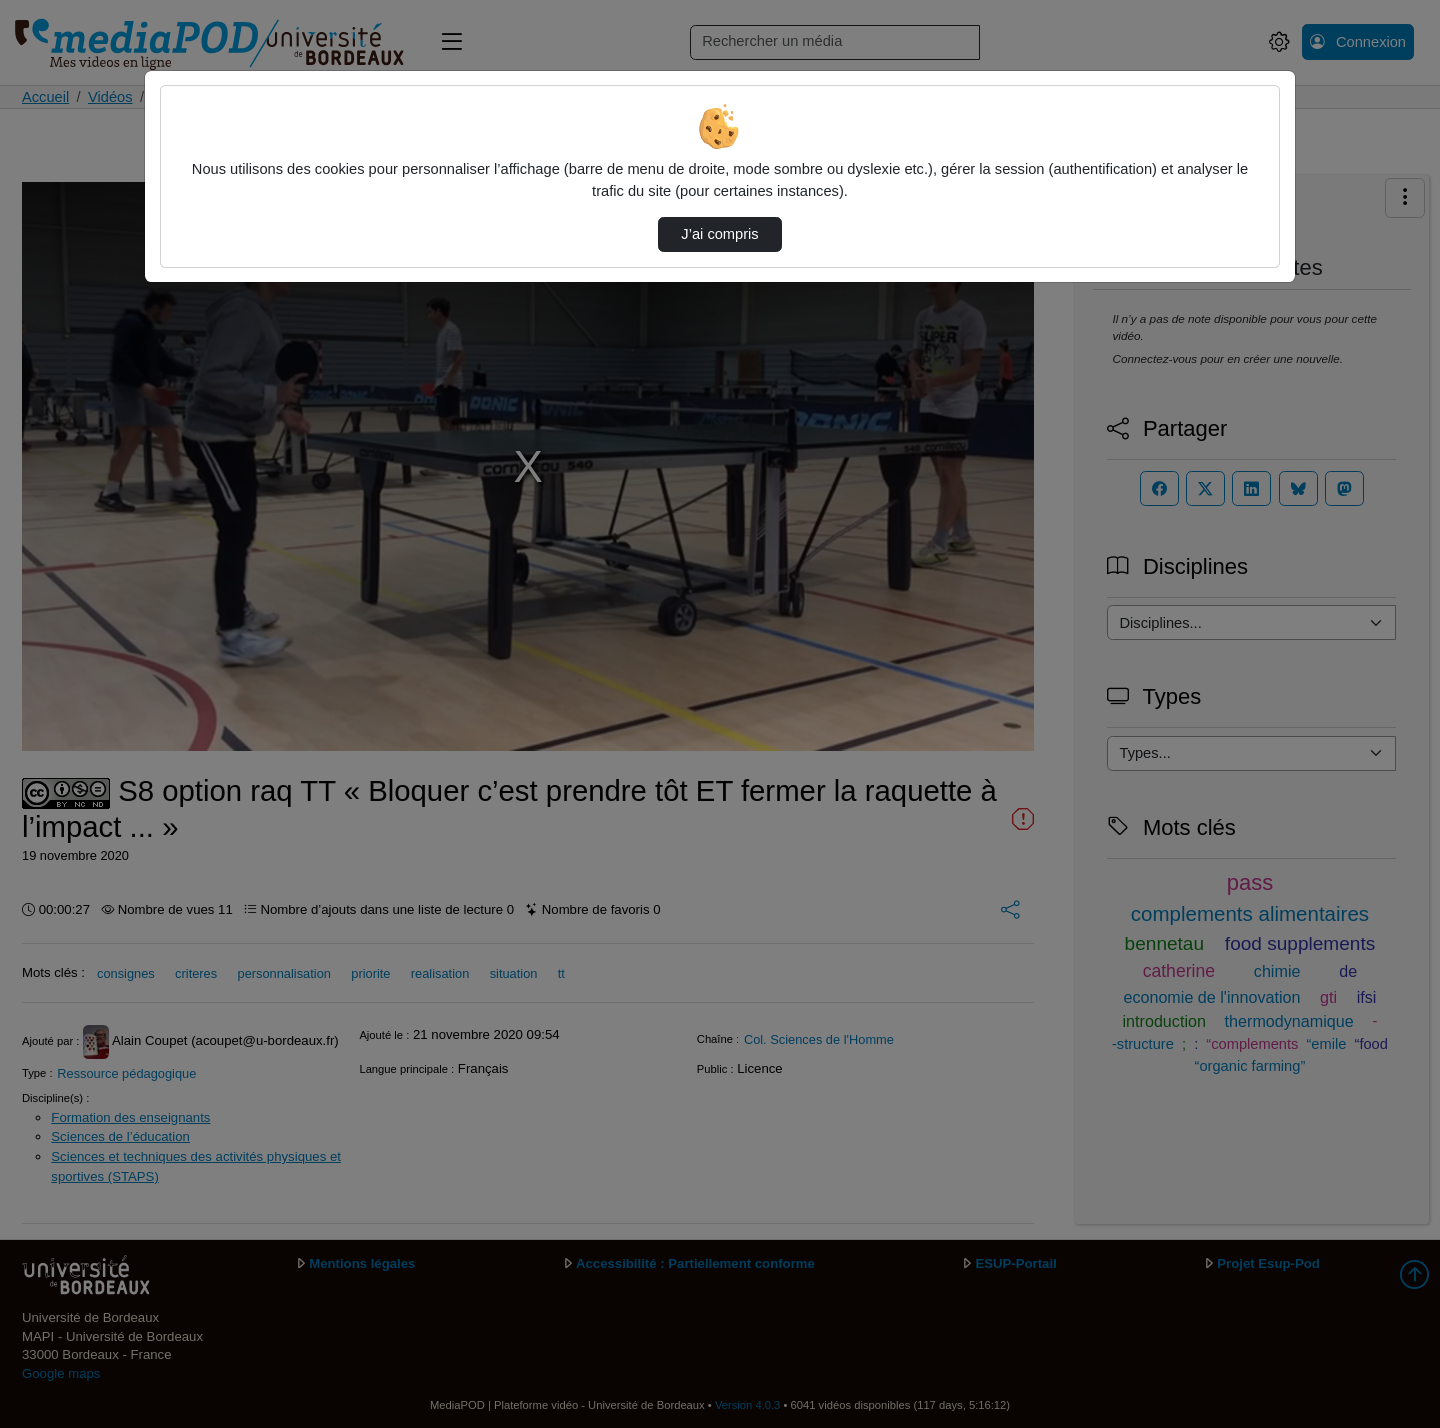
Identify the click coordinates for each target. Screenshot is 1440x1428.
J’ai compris (719, 234)
